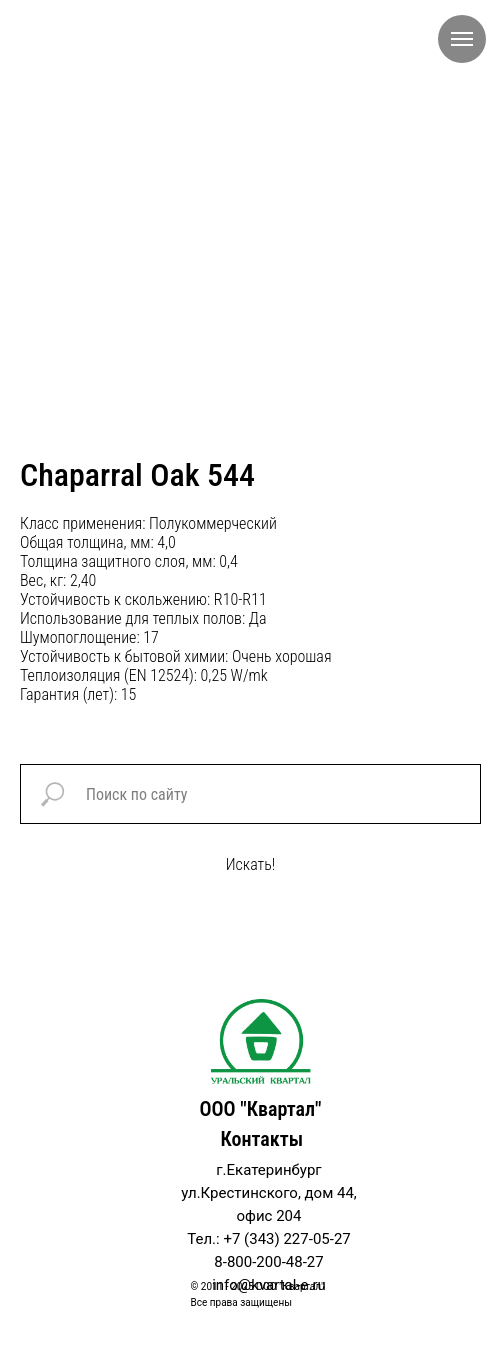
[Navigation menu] (462, 39)
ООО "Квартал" (260, 1109)
